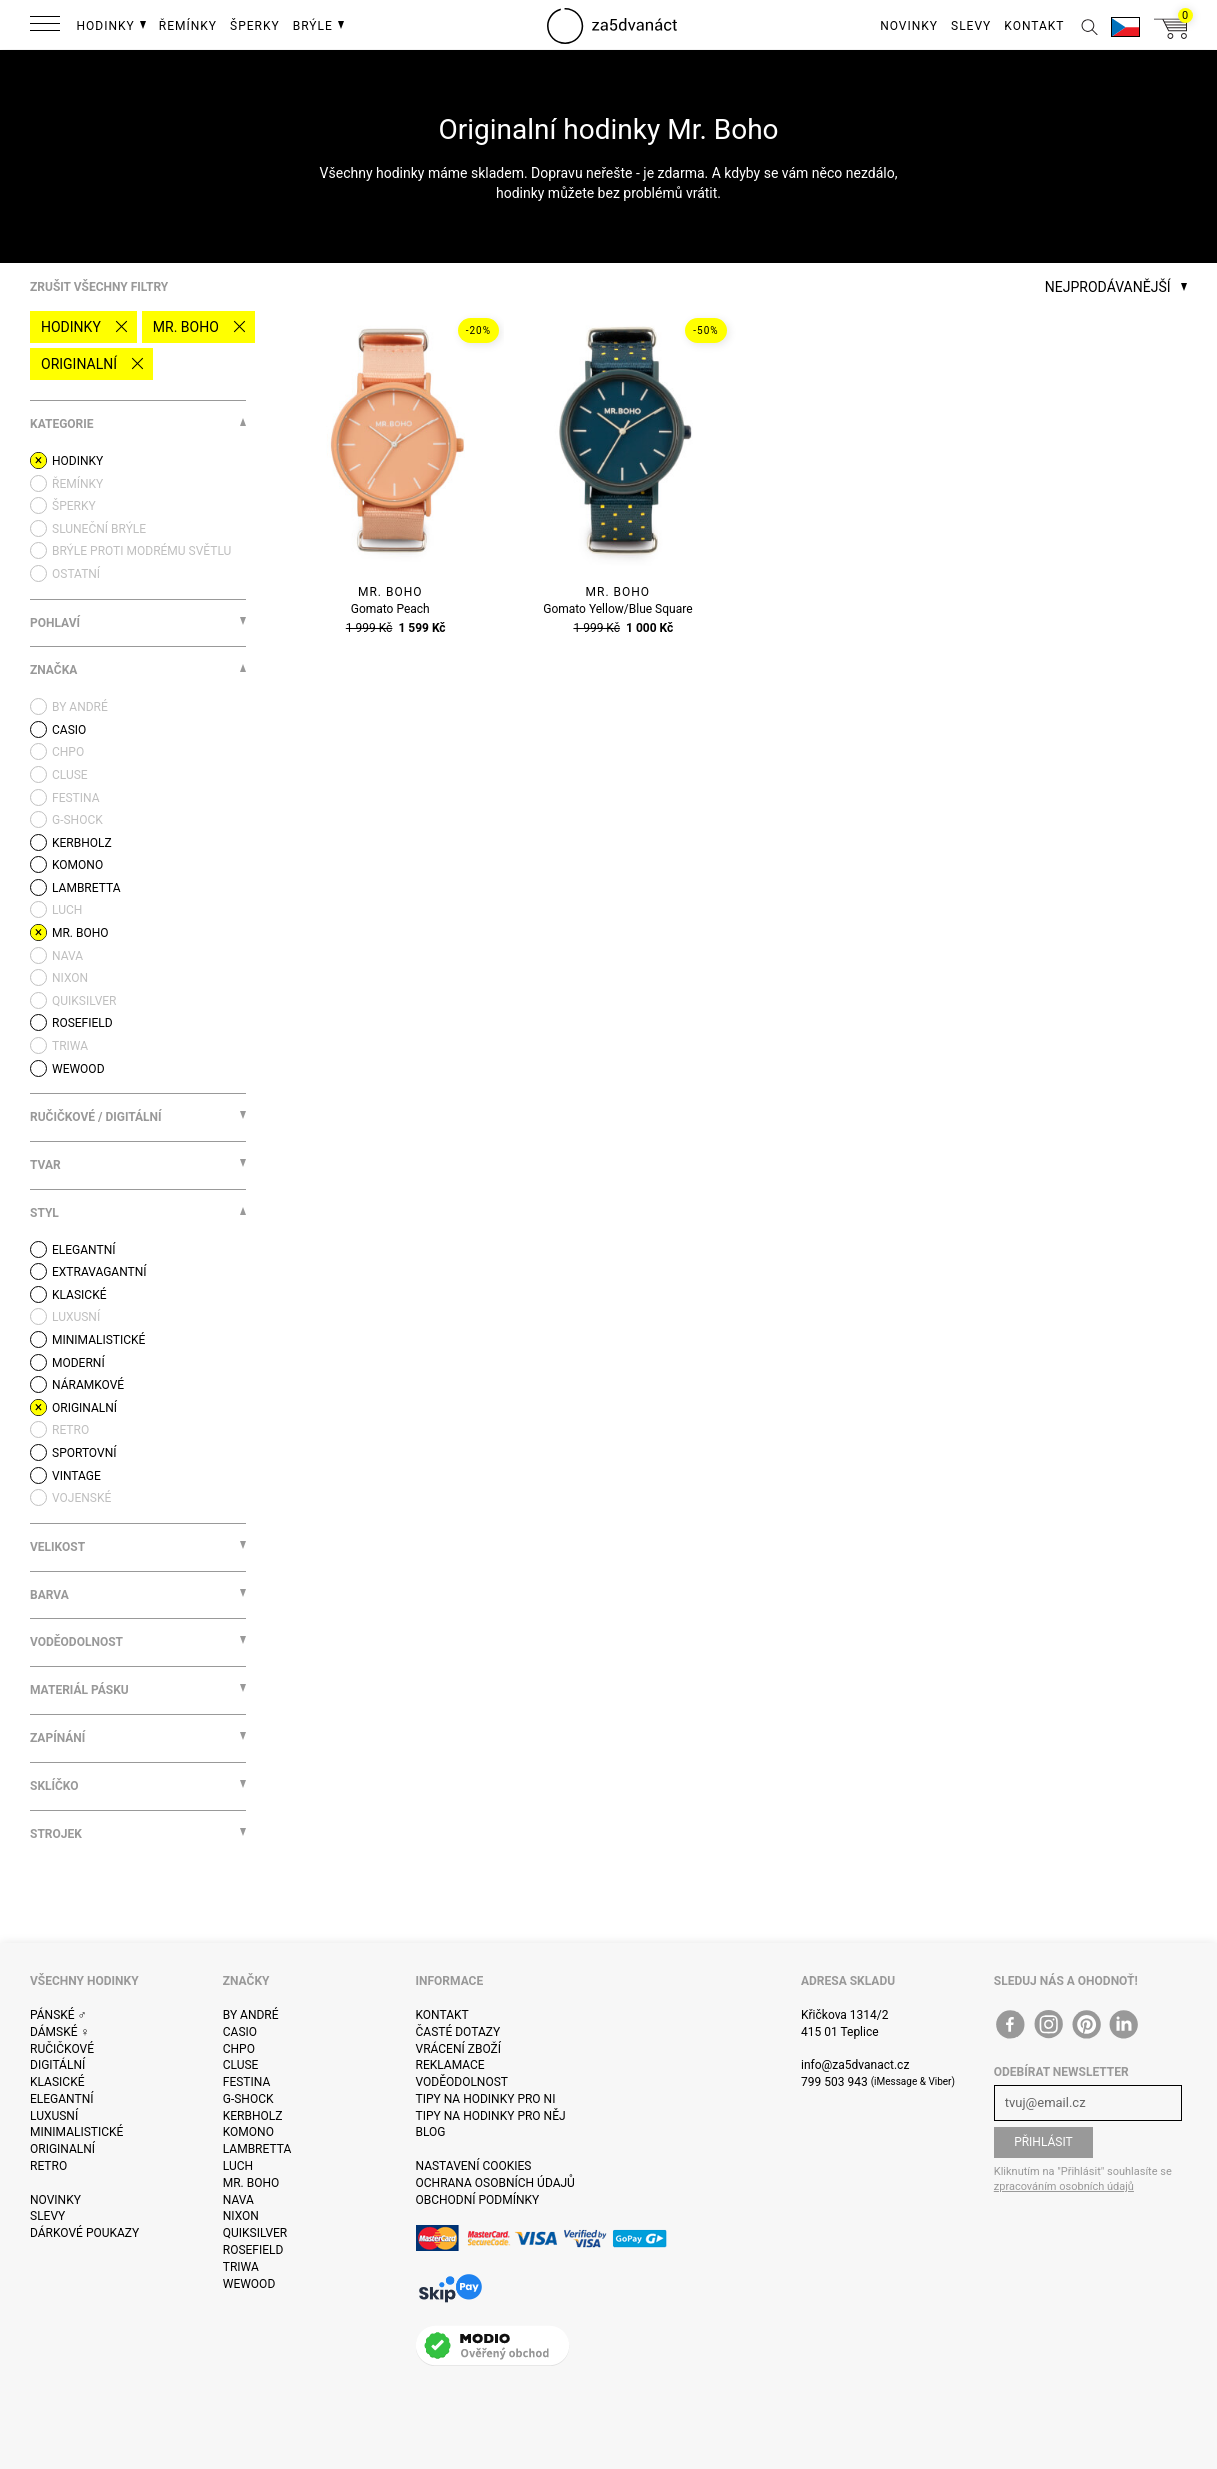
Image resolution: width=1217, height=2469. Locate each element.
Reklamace (450, 2065)
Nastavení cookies (474, 2166)
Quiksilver (255, 2233)
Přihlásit (1043, 2142)
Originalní (79, 364)
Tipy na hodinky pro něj (491, 2116)
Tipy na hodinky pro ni (486, 2099)
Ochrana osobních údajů (495, 2183)
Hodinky (71, 327)
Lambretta (257, 2149)
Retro (48, 2166)
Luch (238, 2166)
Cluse (241, 2065)
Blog (431, 2132)
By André (251, 2015)
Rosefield (253, 2250)
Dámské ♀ (60, 2032)
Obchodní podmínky (478, 2200)
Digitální (57, 2065)
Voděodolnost (462, 2082)
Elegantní (61, 2099)
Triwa (241, 2267)
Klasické (57, 2082)
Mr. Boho (186, 327)
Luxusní (54, 2116)
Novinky (55, 2200)
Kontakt (442, 2015)
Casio (240, 2032)
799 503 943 (834, 2082)
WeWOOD (249, 2284)
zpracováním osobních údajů (1064, 2186)
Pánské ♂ (58, 2015)
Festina (247, 2082)
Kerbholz (253, 2116)
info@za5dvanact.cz (855, 2065)
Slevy (47, 2216)
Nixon (241, 2216)
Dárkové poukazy (84, 2233)
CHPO (239, 2049)
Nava (238, 2200)
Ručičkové (62, 2049)
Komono (248, 2132)
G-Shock (248, 2099)
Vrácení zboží (458, 2049)
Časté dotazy (458, 2032)
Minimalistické (76, 2132)
